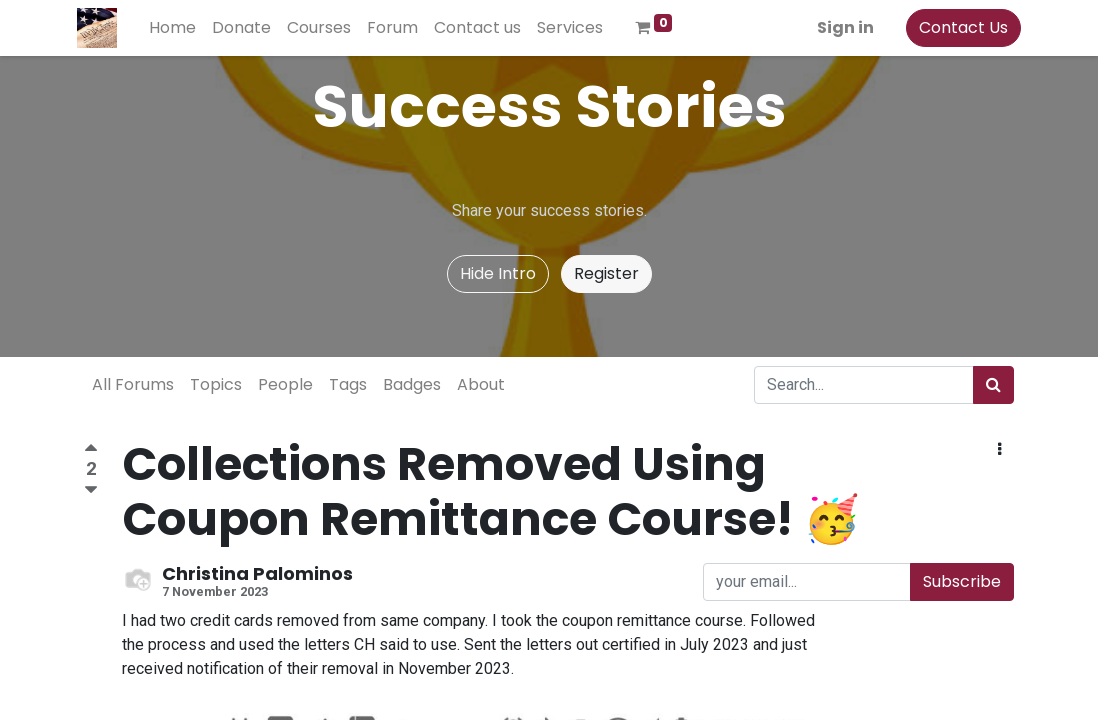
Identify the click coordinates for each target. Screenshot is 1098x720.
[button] (999, 450)
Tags (348, 384)
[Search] (993, 385)
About (481, 384)
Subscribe (962, 581)
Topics (216, 384)
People (285, 384)
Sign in (838, 27)
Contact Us (956, 27)
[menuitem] (179, 28)
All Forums (133, 384)
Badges (412, 384)
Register (606, 273)
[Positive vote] (91, 450)
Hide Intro (498, 273)
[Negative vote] (91, 490)
